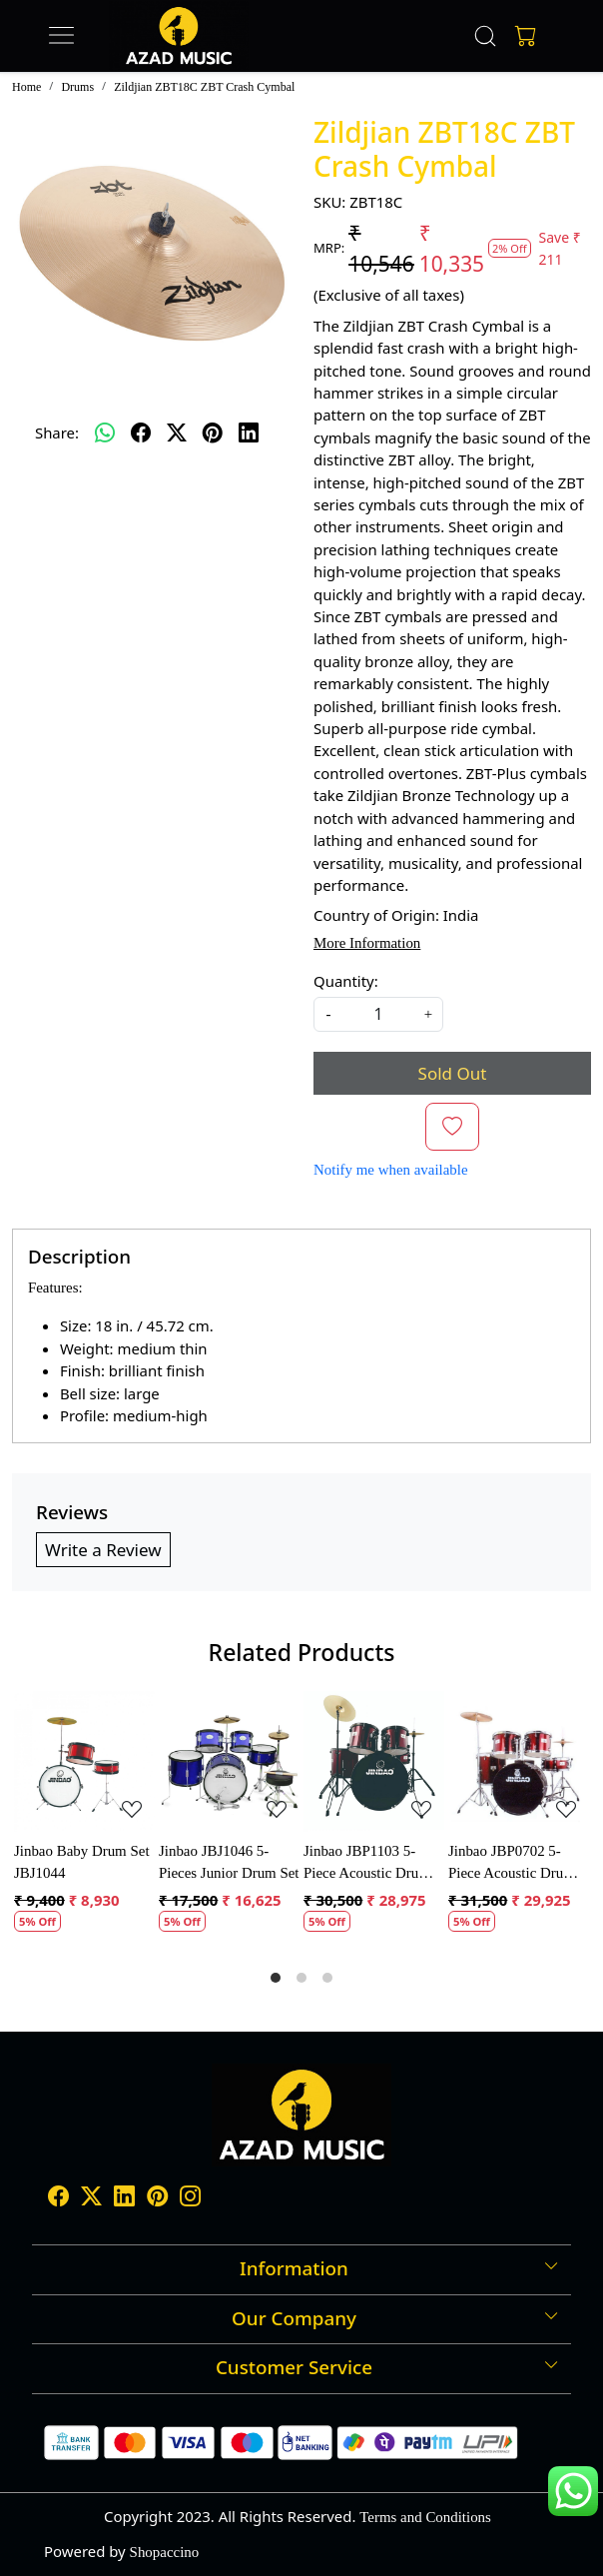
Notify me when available (390, 1170)
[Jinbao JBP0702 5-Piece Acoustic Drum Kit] (518, 1761)
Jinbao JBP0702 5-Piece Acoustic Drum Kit (511, 1864)
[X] (91, 2199)
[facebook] (141, 432)
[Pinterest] (157, 2199)
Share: (57, 432)
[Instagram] (190, 2199)
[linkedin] (249, 432)
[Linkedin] (124, 2199)
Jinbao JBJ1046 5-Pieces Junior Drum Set (229, 1862)
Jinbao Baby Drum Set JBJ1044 (82, 1862)
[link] (485, 36)
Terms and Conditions (425, 2517)
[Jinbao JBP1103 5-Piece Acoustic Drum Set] (373, 1761)
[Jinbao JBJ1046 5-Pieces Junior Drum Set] (229, 1761)
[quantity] (378, 1014)
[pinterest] (213, 432)
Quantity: (345, 981)
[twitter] (177, 432)
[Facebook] (58, 2199)
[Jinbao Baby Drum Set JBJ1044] (84, 1761)
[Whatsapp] (105, 432)
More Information (366, 943)
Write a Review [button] (103, 1549)
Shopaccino (165, 2552)
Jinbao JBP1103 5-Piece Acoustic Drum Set (366, 1864)
